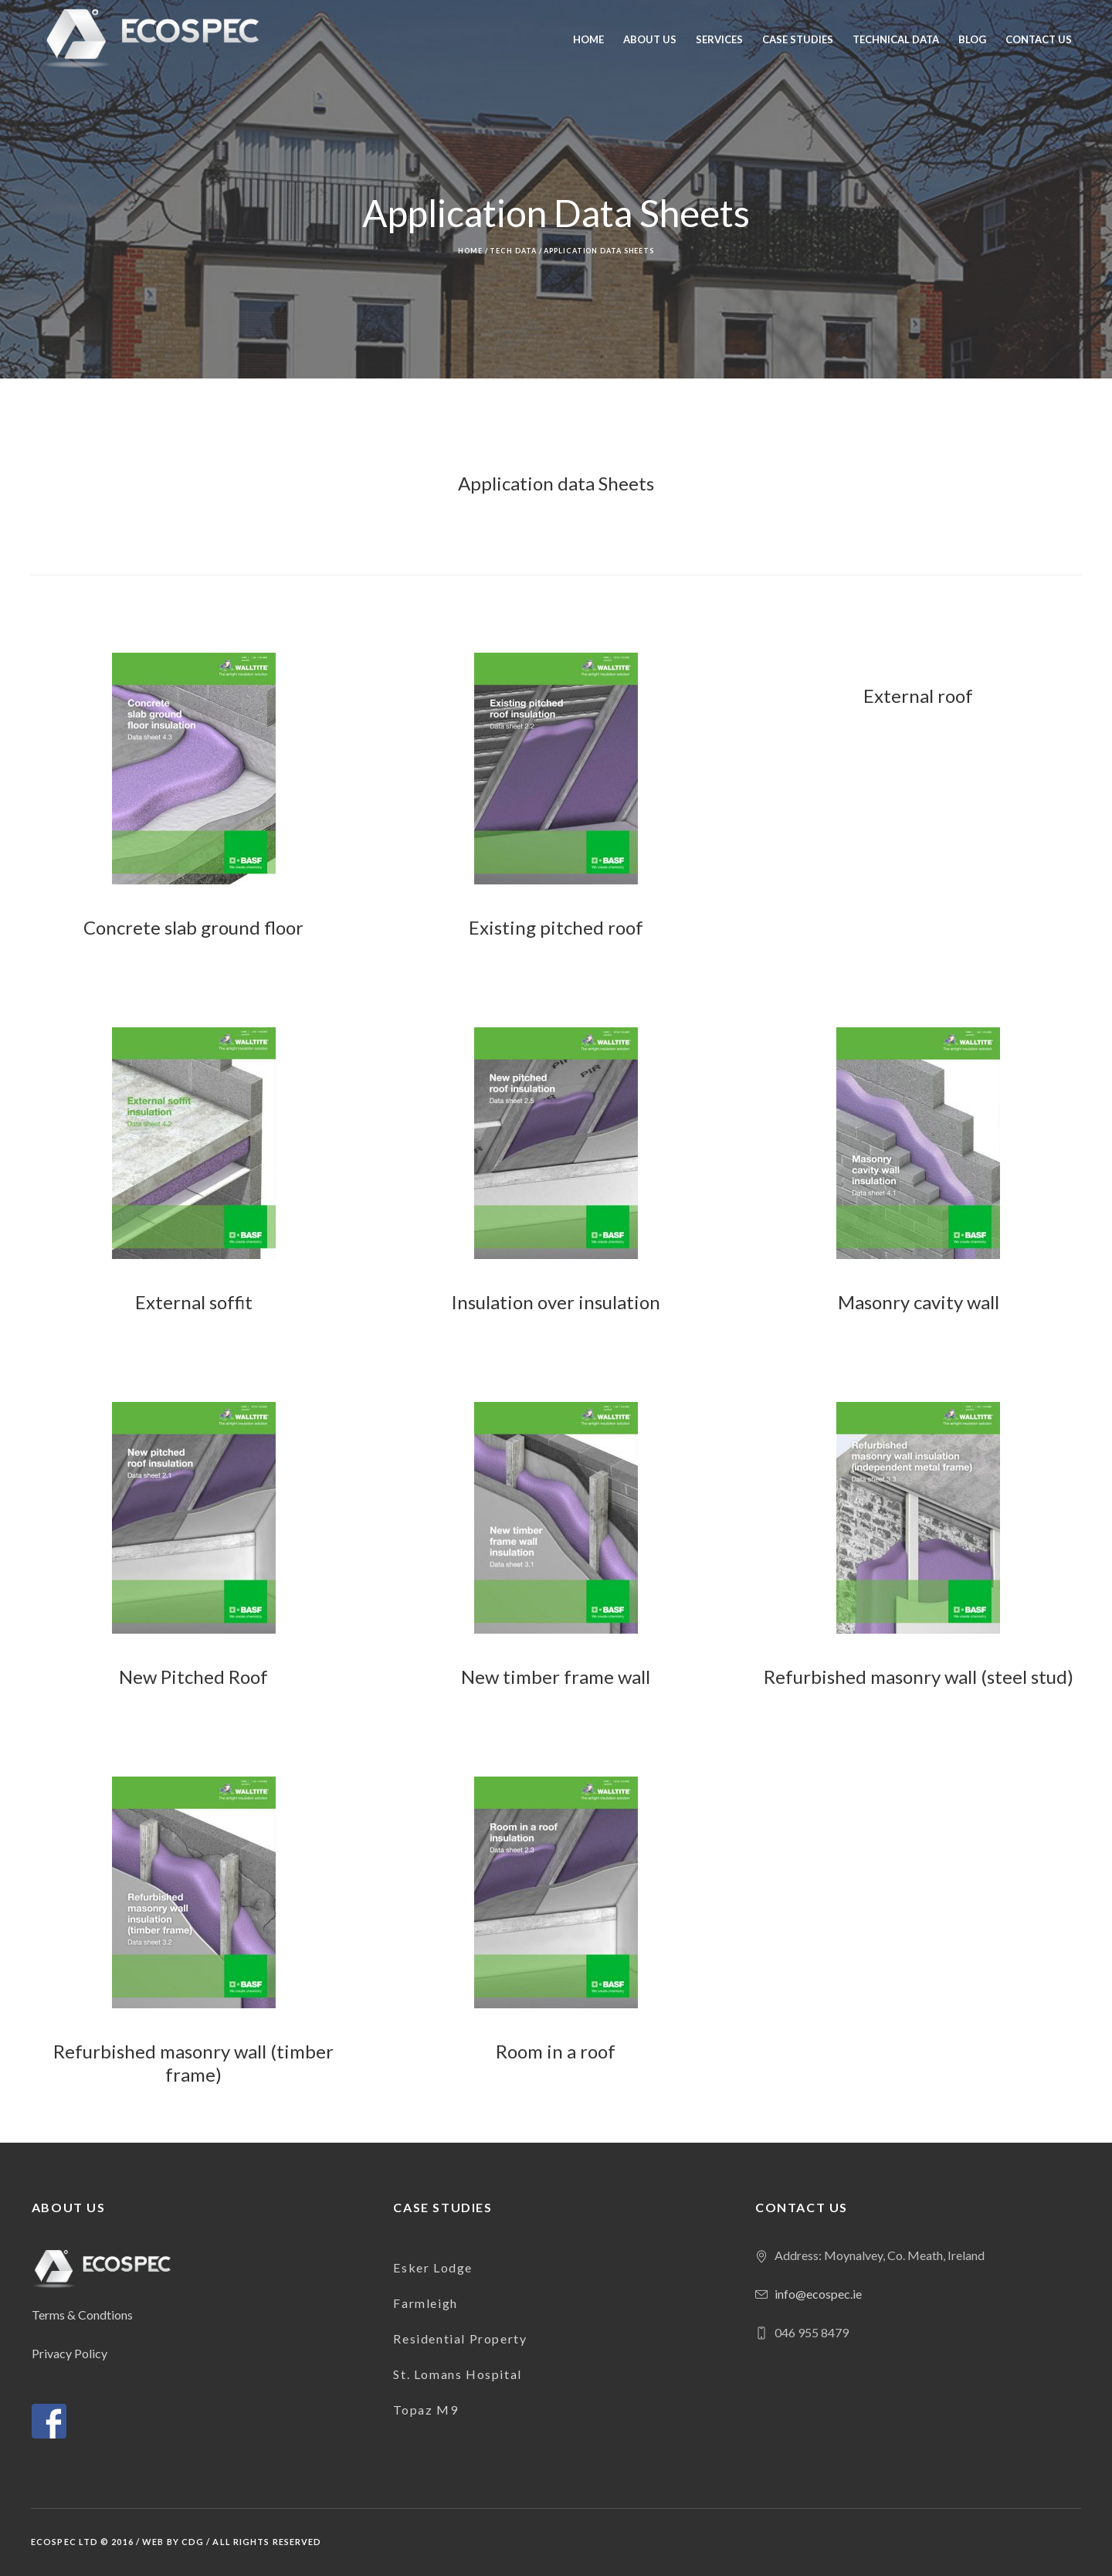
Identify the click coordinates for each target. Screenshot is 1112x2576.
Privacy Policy (69, 2353)
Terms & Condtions (82, 2314)
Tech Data (513, 250)
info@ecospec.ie (818, 2293)
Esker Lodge (433, 2267)
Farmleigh (425, 2303)
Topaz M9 (425, 2409)
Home (470, 250)
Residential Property (460, 2338)
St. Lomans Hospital (457, 2374)
